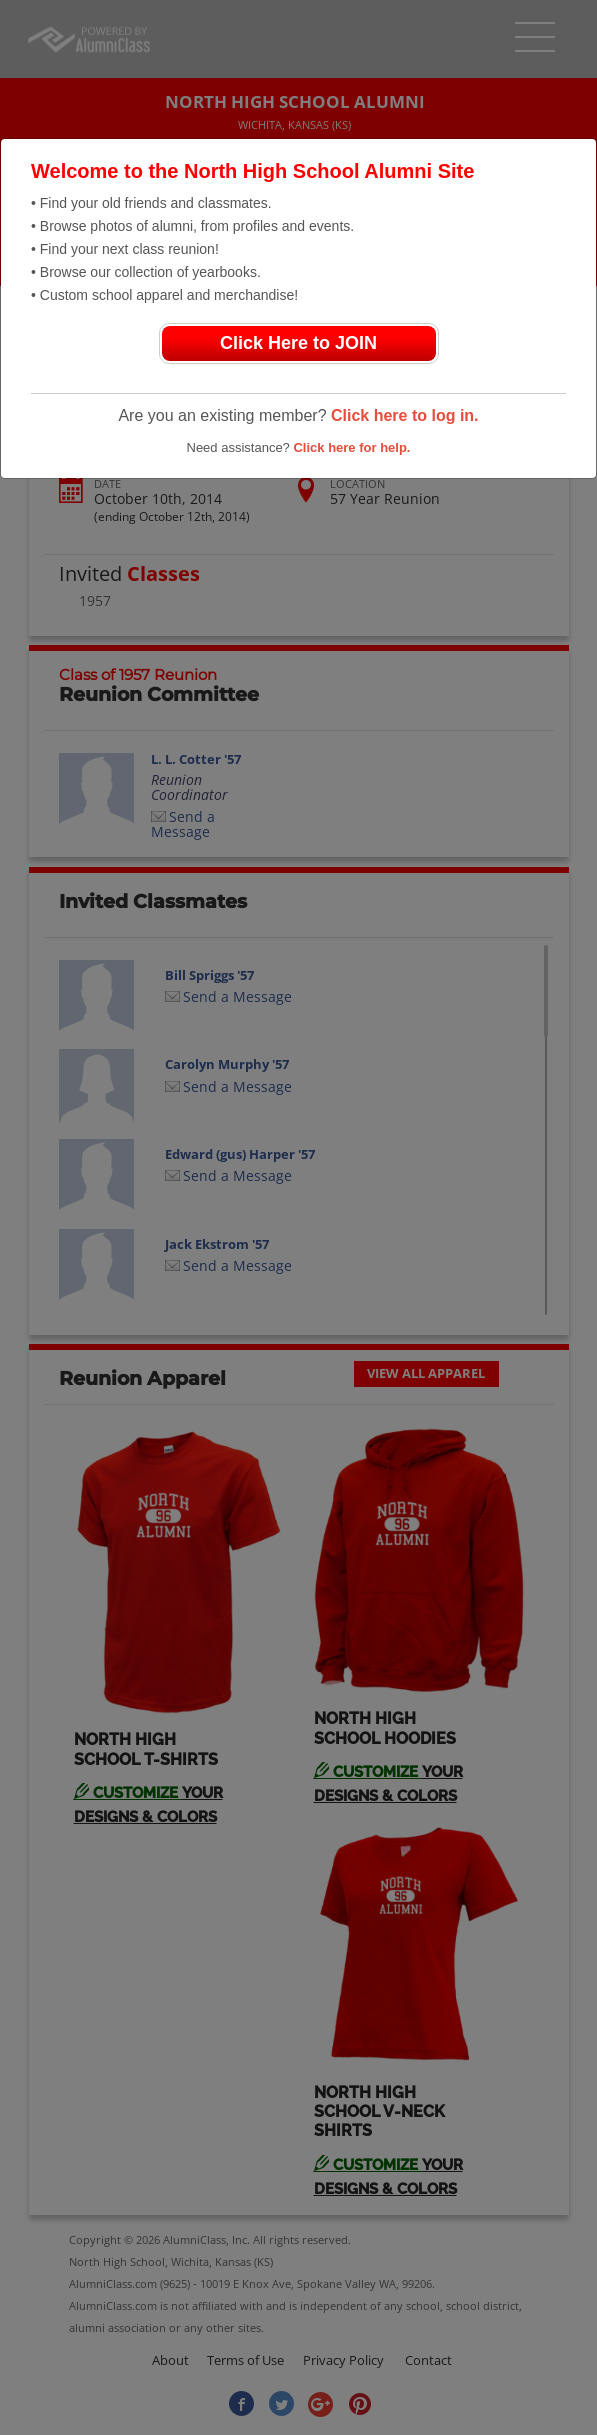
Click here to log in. (405, 415)
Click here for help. (351, 447)
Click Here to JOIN (298, 343)
